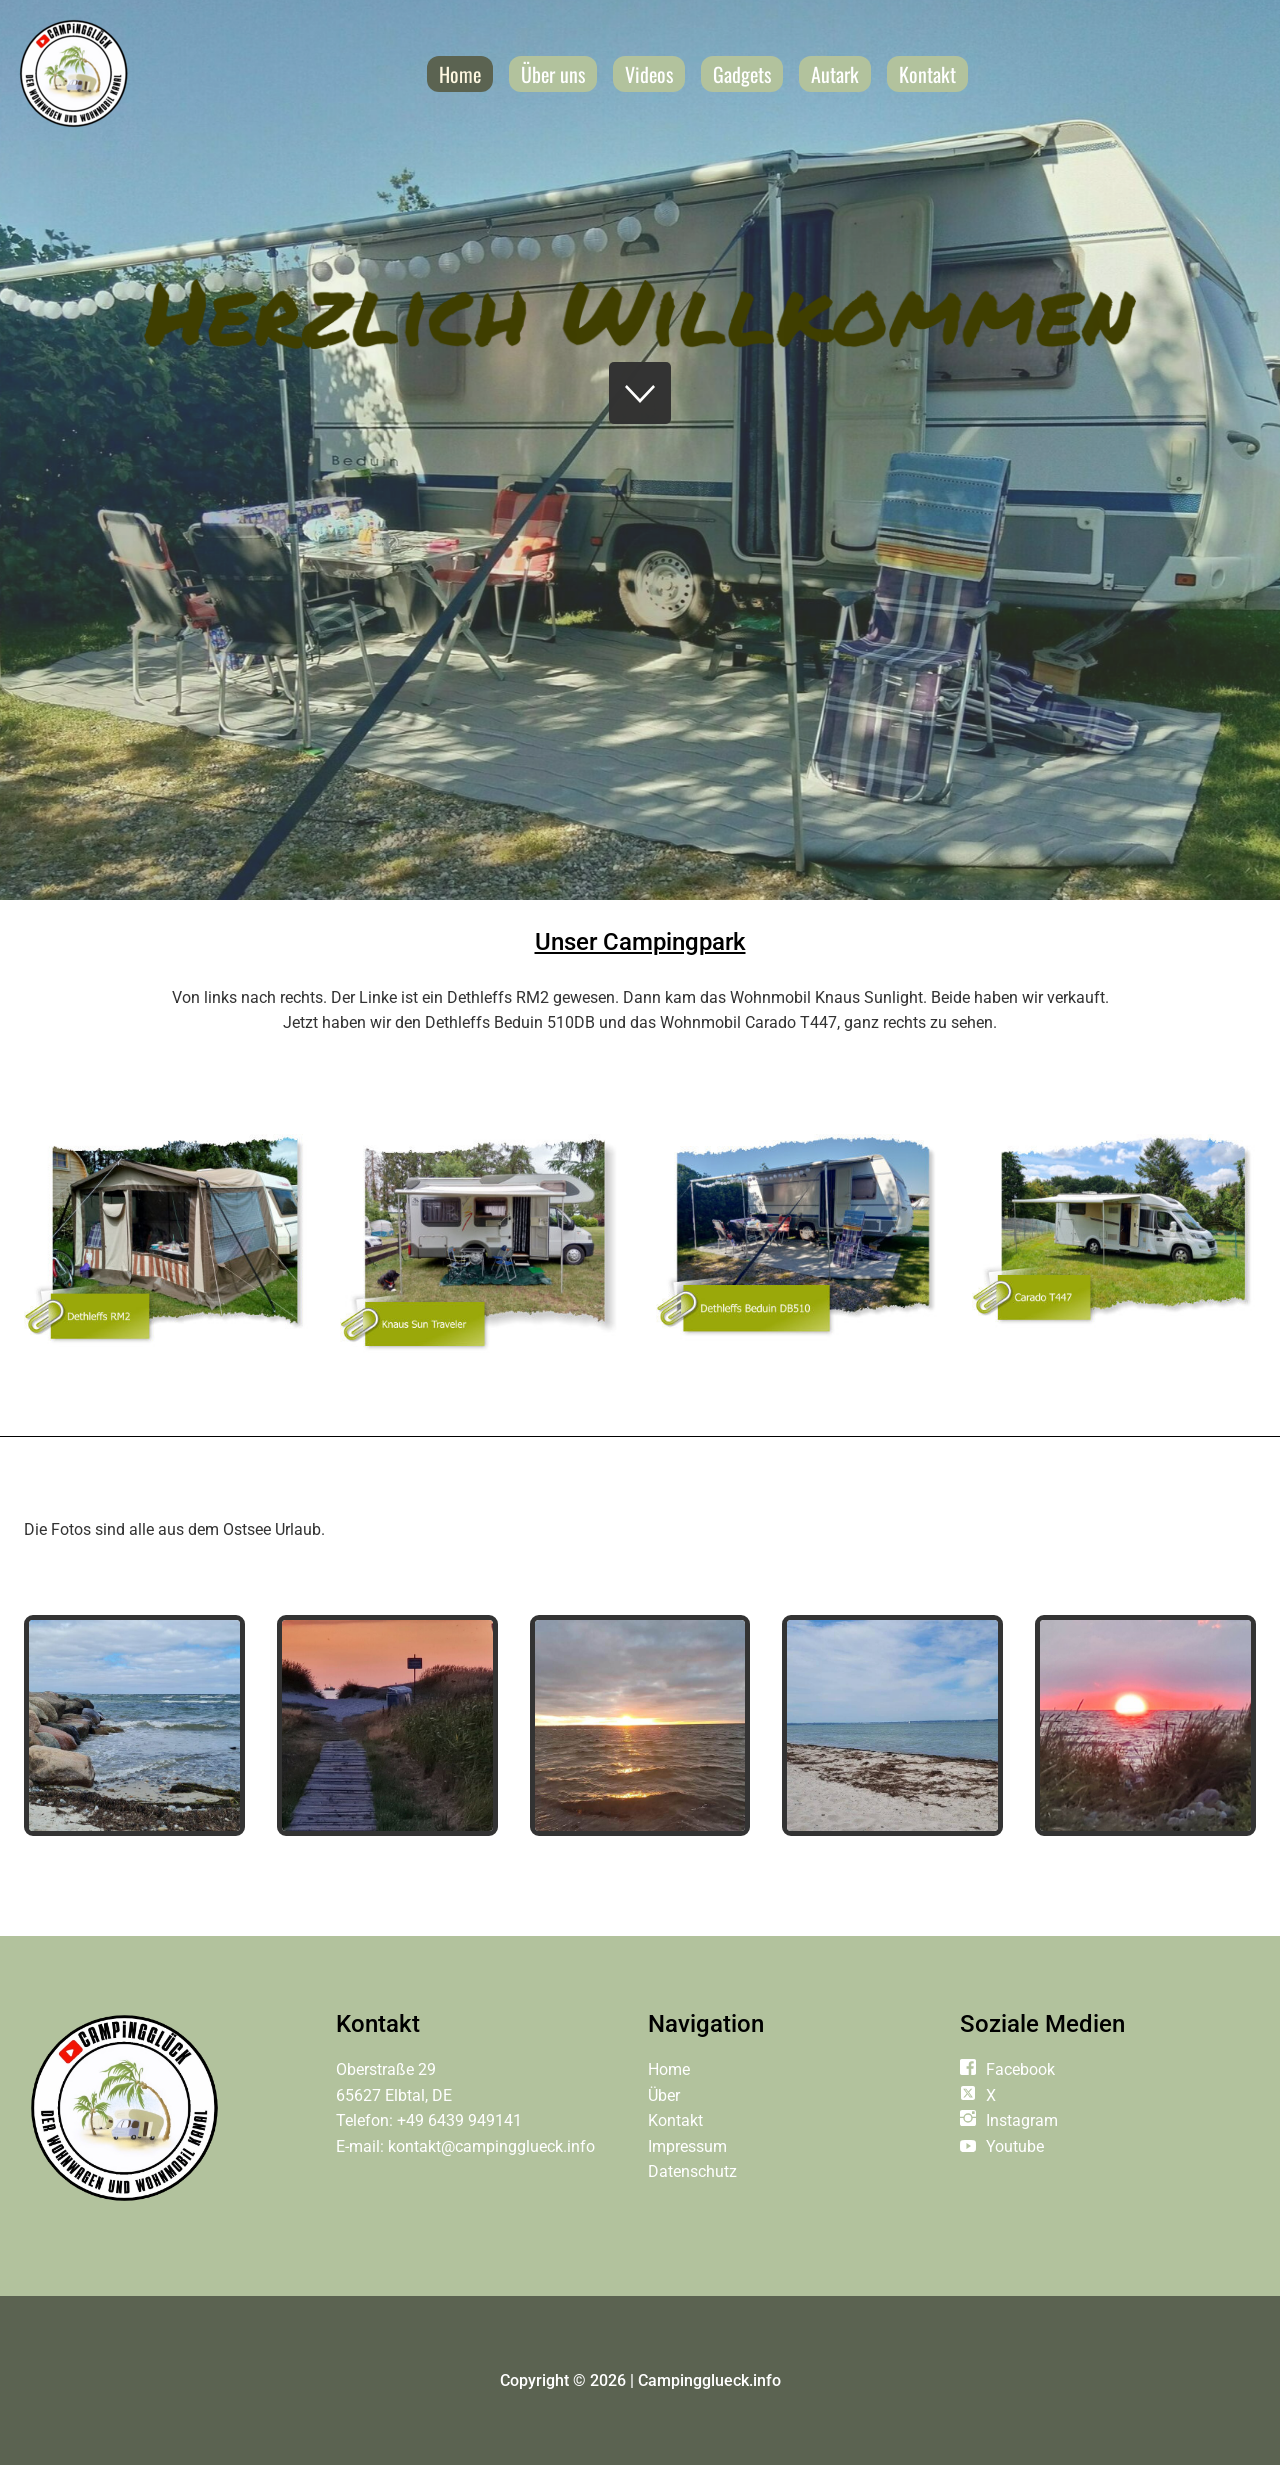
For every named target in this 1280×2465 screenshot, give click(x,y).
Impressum (687, 2146)
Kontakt (927, 74)
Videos (649, 74)
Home (460, 74)
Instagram (1022, 2120)
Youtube (1015, 2146)
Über (664, 2095)
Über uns (553, 74)
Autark (835, 74)
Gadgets (742, 74)
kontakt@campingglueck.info (491, 2146)
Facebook (1020, 2069)
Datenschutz (692, 2171)
